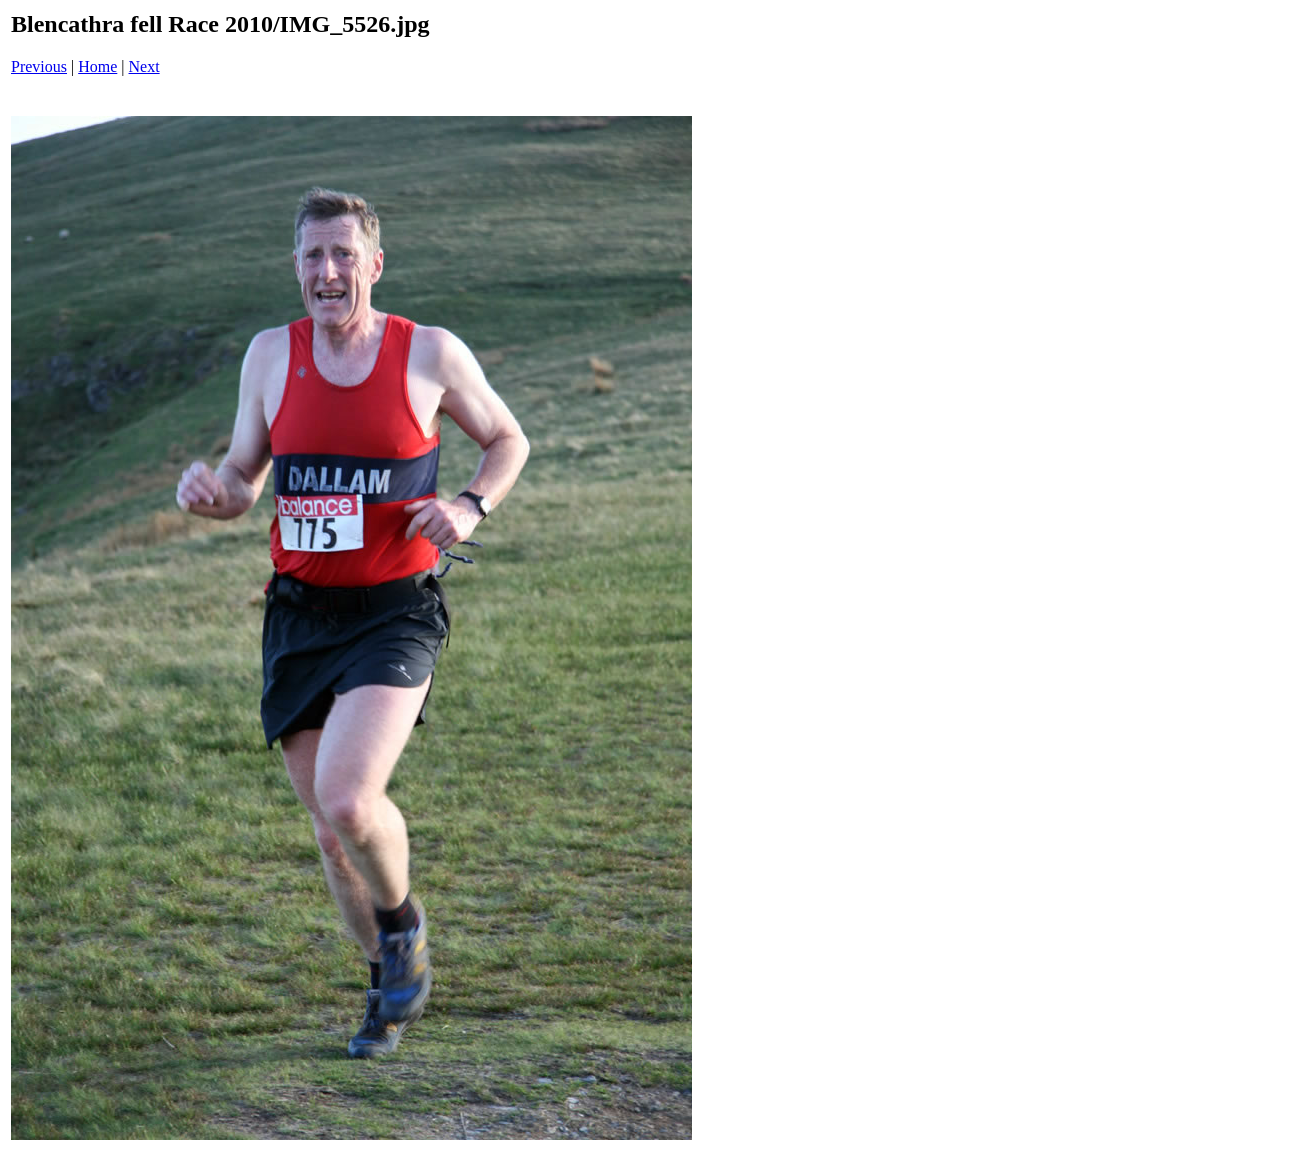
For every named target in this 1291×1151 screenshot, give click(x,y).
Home (97, 66)
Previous (39, 66)
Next (144, 66)
